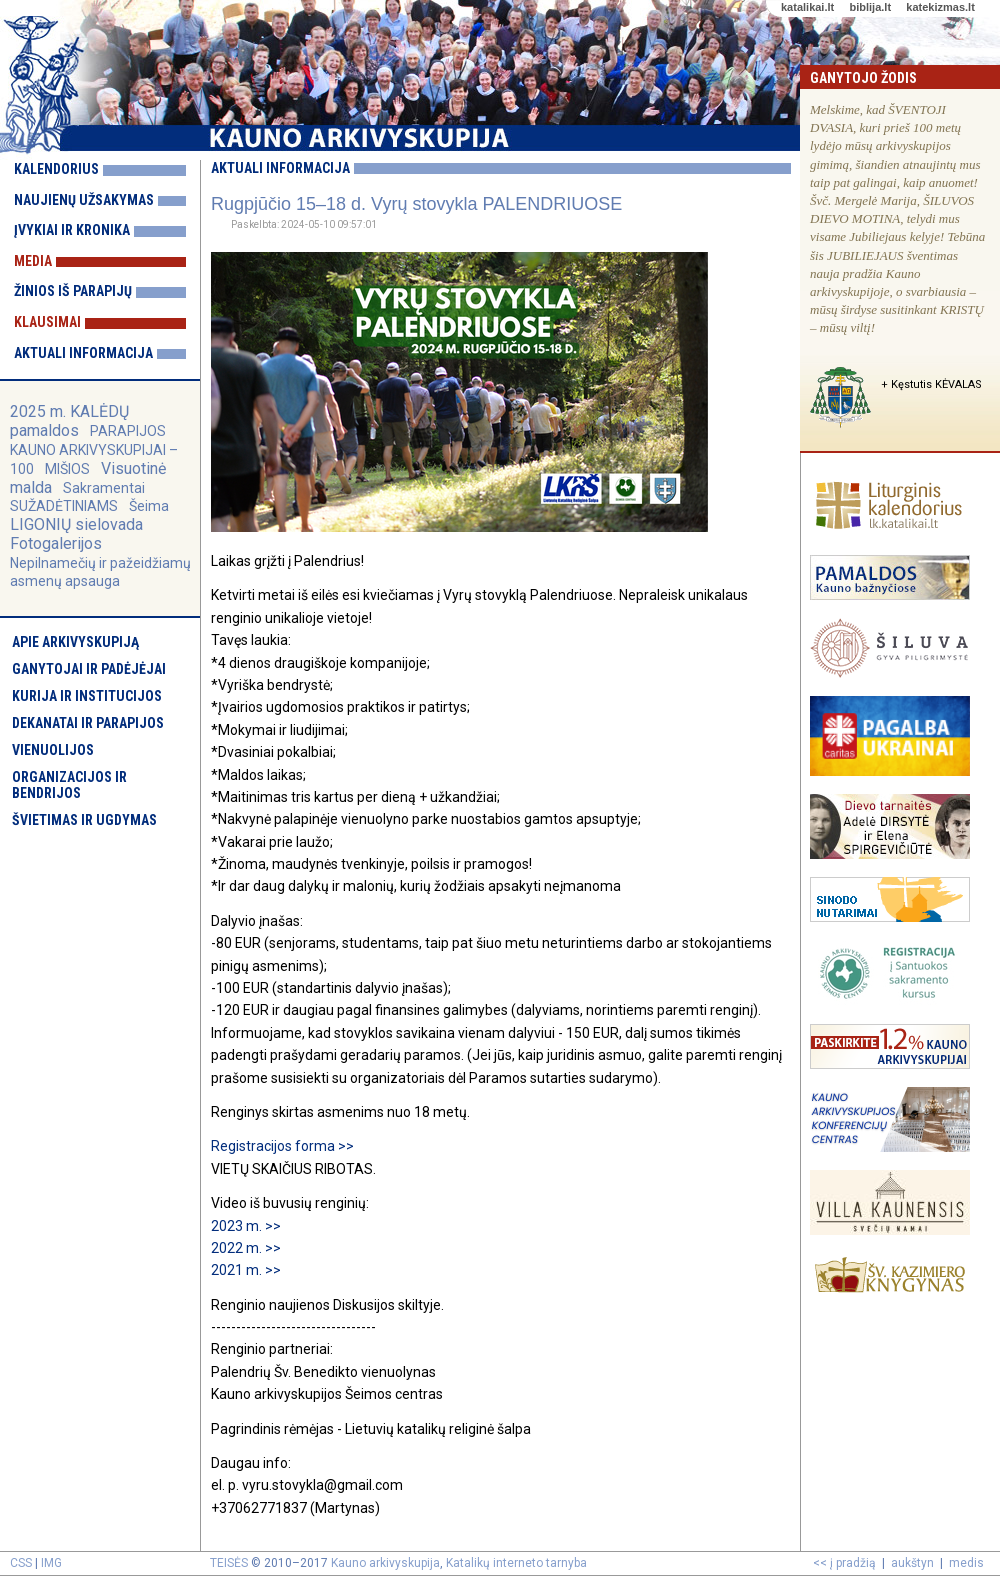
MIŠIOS (69, 469)
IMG (51, 1563)
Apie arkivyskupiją (75, 642)
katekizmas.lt (940, 7)
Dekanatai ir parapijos (88, 723)
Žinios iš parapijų (73, 291)
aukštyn (912, 1563)
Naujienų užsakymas (84, 200)
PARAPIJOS (128, 431)
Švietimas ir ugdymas (84, 820)
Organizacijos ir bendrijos (69, 785)
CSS (21, 1563)
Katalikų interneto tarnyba (516, 1563)
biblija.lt (870, 7)
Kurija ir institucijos (87, 696)
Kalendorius (56, 169)
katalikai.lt (807, 7)
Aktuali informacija (83, 353)
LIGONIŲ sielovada (76, 524)
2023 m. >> (246, 1226)
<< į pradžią (844, 1563)
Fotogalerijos (56, 543)
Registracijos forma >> (284, 1146)
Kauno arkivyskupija (385, 1563)
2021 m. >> (246, 1270)
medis (966, 1563)
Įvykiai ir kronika (72, 230)
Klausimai (47, 322)
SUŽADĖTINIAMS (64, 506)
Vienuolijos (53, 750)
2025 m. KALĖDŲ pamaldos (69, 421)
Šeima (149, 506)
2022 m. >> (247, 1248)
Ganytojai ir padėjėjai (89, 669)
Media (33, 261)
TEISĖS (229, 1563)
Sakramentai (104, 488)
